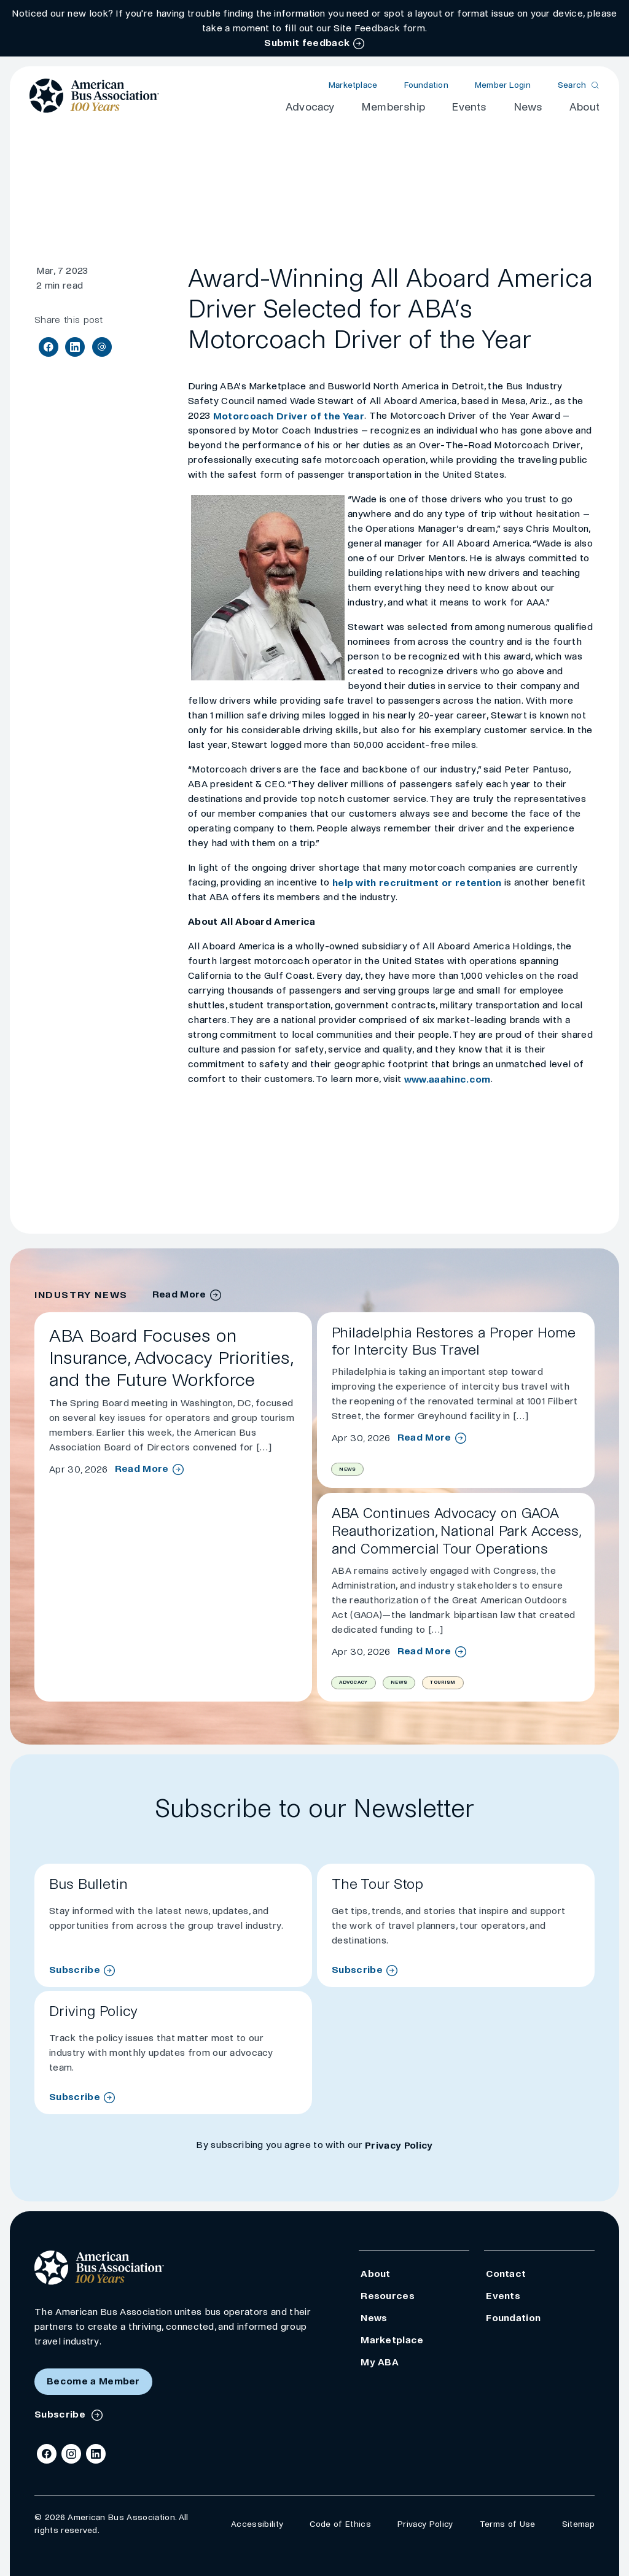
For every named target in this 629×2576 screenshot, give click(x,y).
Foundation (426, 85)
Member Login (503, 85)
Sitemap (578, 2524)
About (584, 107)
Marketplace (353, 85)
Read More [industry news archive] (179, 1294)
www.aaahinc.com (447, 1079)
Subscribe (74, 1969)
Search (572, 85)
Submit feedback (307, 42)
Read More (142, 1469)
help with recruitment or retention (417, 882)
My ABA (380, 2362)
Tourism (442, 1682)
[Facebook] (47, 2454)
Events (468, 107)
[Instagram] (71, 2454)
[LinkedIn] (96, 2454)
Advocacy (310, 107)
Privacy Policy (398, 2145)
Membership (393, 107)
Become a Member (93, 2381)
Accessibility (257, 2524)
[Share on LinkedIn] (75, 347)
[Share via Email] (102, 347)
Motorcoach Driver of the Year (288, 416)
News (528, 107)
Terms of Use (508, 2524)
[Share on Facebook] (48, 347)
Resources (388, 2295)
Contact (506, 2273)
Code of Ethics (340, 2524)
